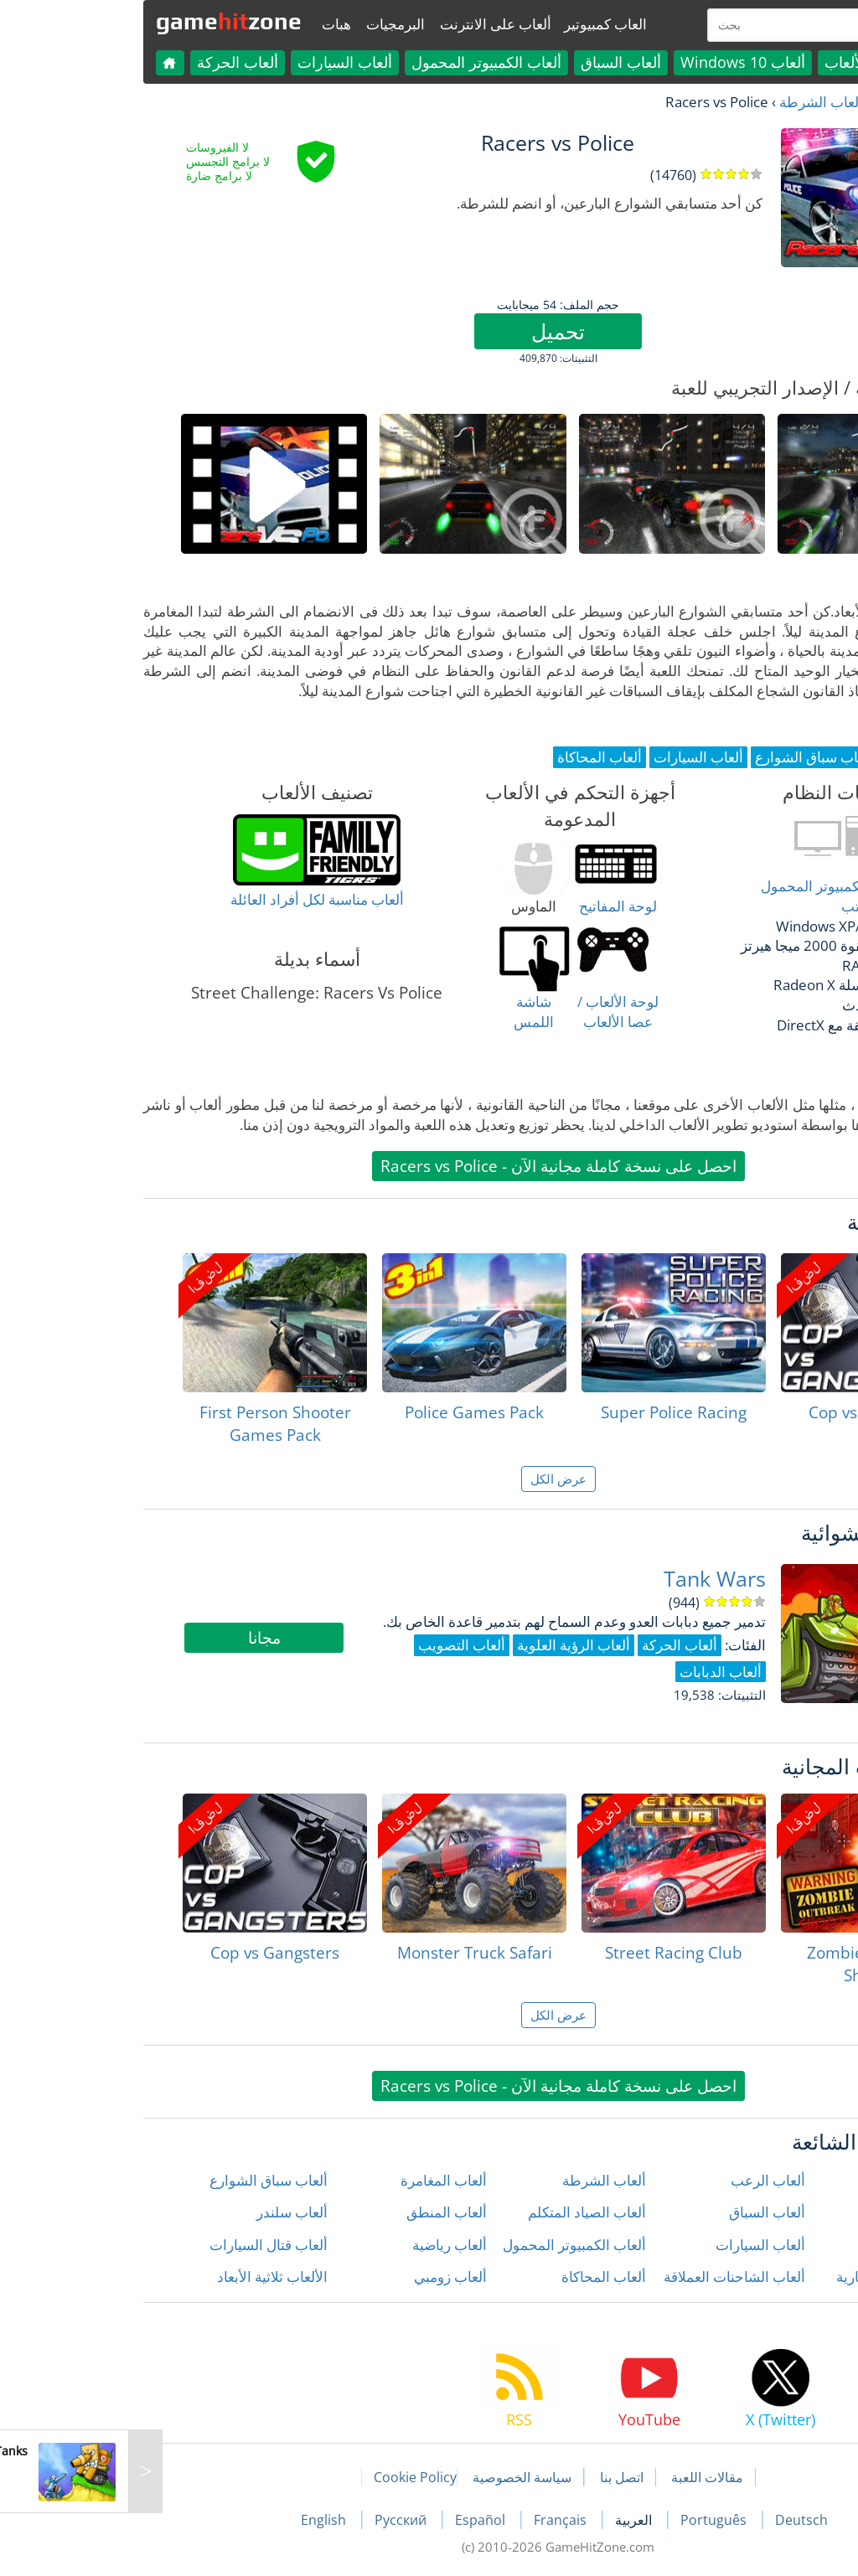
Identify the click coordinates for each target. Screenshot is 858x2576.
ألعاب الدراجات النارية (771, 2276)
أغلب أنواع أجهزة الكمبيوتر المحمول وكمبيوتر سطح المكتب (738, 896)
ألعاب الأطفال (794, 2212)
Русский (273, 2520)
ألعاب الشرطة (692, 101)
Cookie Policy (286, 2477)
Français (433, 2520)
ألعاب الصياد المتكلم (458, 2212)
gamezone (100, 21)
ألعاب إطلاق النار (786, 2180)
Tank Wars (586, 1579)
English (196, 2520)
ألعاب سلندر (163, 2212)
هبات (207, 24)
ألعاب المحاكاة (474, 2276)
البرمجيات (266, 24)
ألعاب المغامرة (314, 2180)
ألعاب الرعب (639, 2180)
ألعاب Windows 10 (613, 62)
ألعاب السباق (492, 62)
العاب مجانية (781, 101)
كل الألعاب (728, 62)
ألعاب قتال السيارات (139, 2244)
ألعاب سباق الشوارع (139, 2180)
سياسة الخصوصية (393, 2477)
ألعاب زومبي (321, 2276)
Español (353, 2520)
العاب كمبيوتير (476, 24)
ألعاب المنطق (317, 2212)
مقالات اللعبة (578, 2477)
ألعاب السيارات (215, 62)
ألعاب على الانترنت (366, 24)
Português (586, 2520)
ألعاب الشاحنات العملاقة (605, 2276)
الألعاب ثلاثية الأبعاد (143, 2276)
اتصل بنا (492, 2477)
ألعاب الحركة (108, 62)
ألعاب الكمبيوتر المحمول (357, 62)
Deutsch (672, 2520)
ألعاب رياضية (320, 2244)
